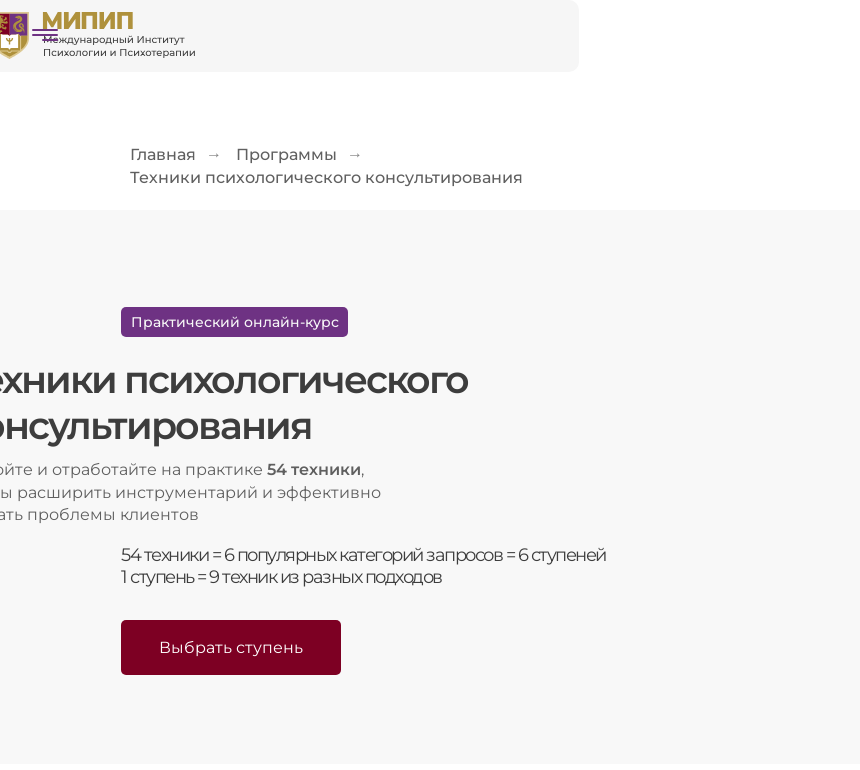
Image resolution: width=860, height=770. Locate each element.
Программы (286, 154)
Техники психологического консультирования (326, 177)
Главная (163, 154)
